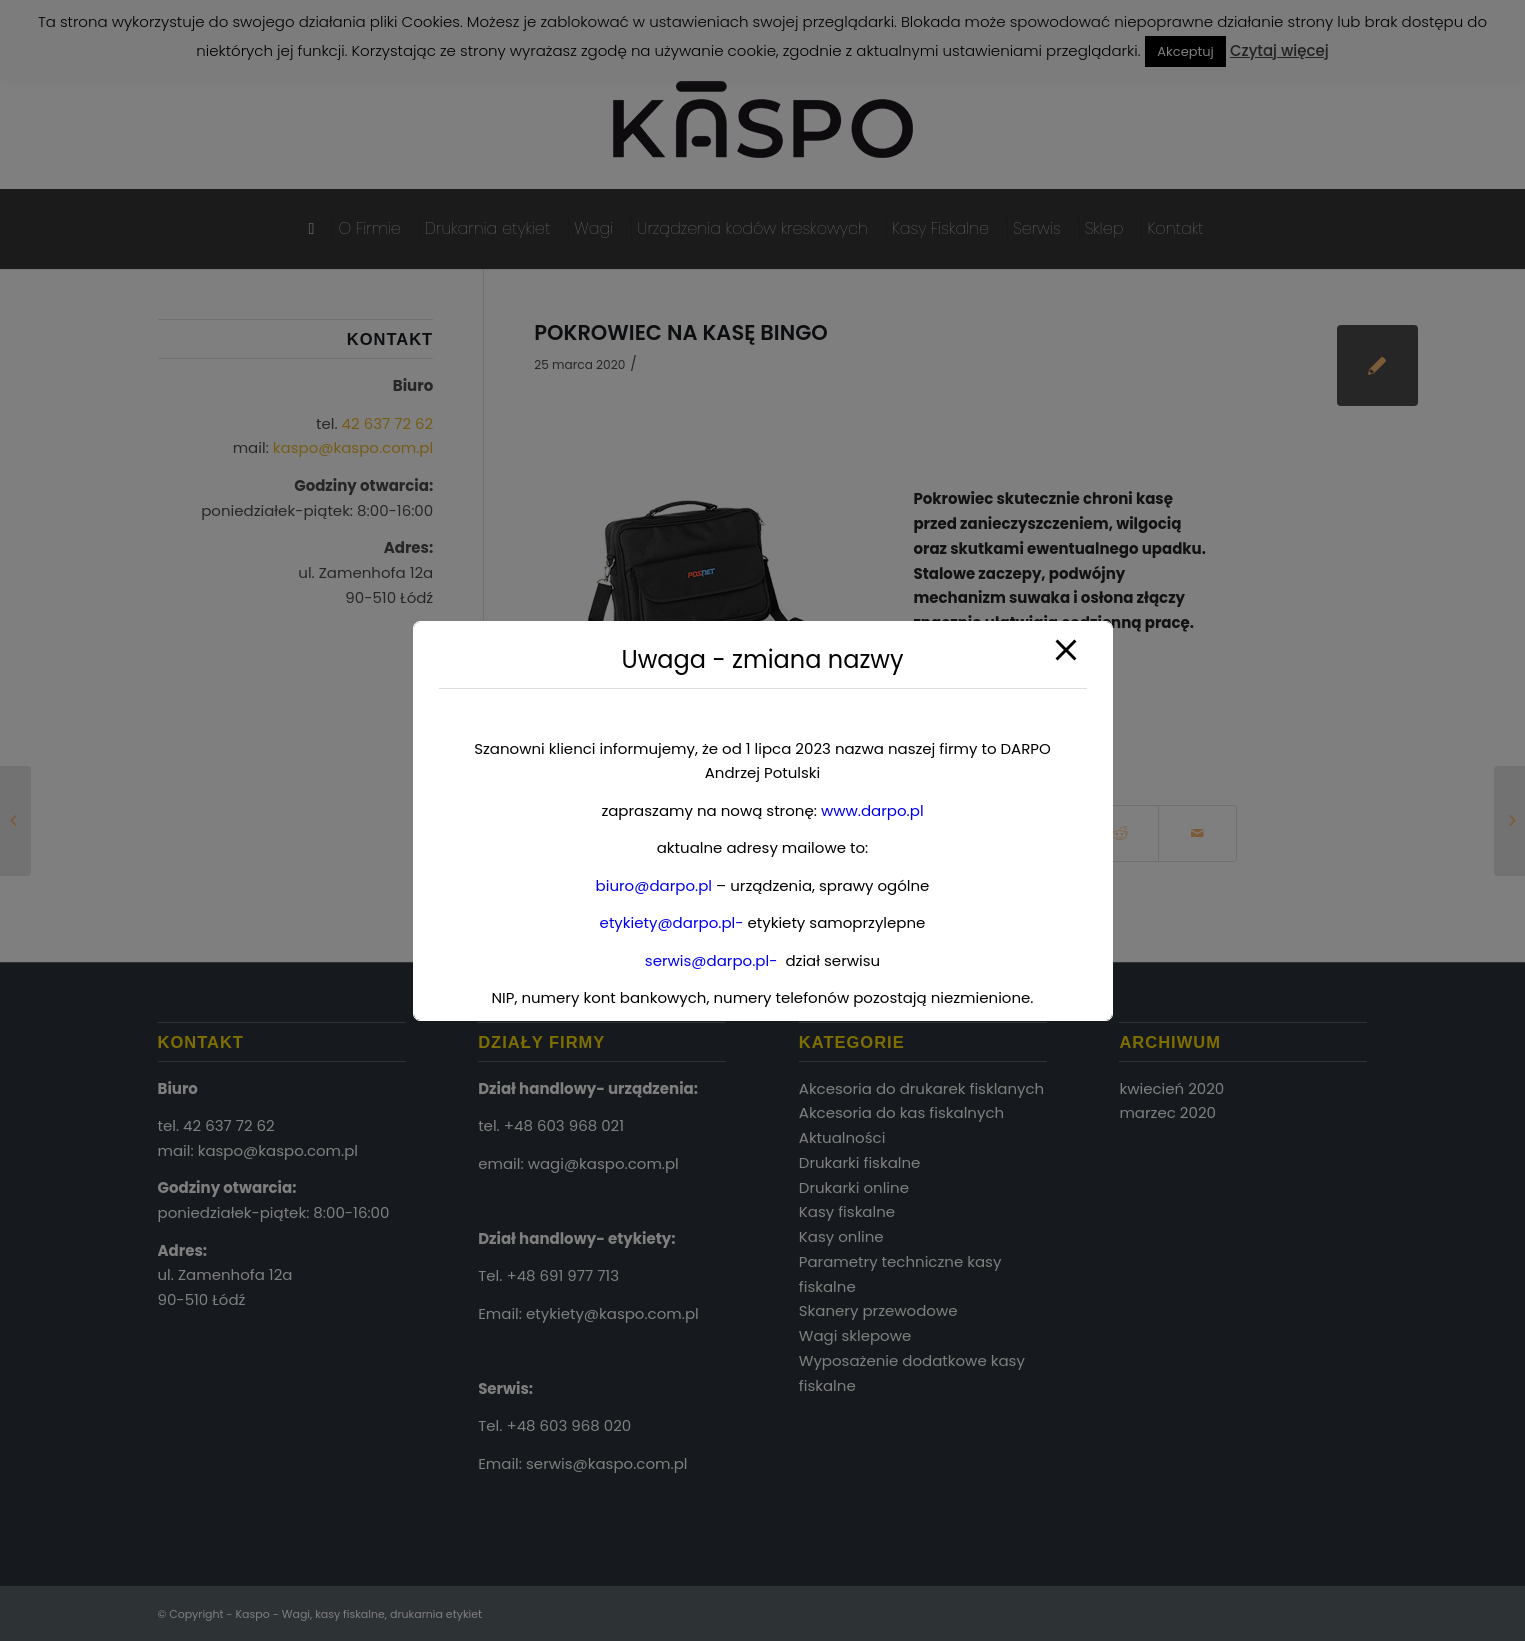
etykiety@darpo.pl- (672, 922)
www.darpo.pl (872, 810)
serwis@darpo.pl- (711, 960)
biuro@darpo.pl (654, 885)
